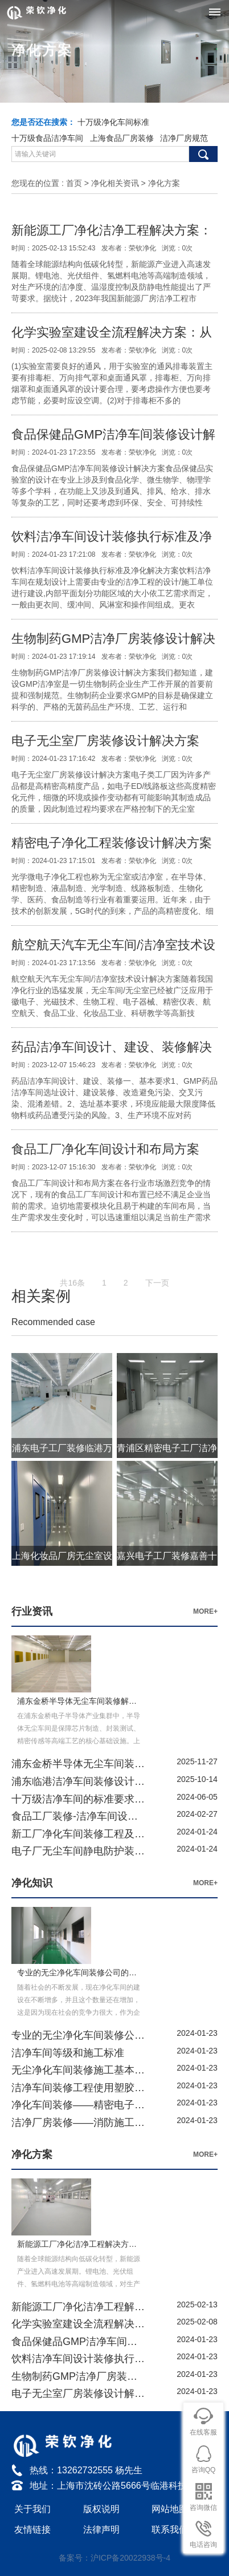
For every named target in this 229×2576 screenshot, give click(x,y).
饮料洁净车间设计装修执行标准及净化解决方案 (78, 2358)
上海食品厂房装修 (122, 138)
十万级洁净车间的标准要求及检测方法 (78, 1799)
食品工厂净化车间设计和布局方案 (105, 1149)
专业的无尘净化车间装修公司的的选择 (78, 2035)
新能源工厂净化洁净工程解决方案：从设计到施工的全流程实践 (78, 2306)
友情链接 (32, 2529)
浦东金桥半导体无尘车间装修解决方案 (78, 1763)
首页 (74, 183)
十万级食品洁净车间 (47, 138)
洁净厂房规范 (184, 138)
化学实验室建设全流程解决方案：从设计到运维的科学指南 (78, 2324)
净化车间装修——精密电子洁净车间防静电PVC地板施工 (78, 2105)
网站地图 (170, 2509)
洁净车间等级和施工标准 (67, 2053)
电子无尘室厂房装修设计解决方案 (105, 741)
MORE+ (205, 1611)
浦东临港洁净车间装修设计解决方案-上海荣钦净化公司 (78, 1781)
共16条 (72, 1293)
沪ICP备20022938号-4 (130, 2557)
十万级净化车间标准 (113, 122)
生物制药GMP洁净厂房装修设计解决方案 (78, 2376)
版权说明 (101, 2509)
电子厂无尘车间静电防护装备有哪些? (78, 1851)
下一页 (157, 1293)
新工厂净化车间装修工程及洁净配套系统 (78, 1834)
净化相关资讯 (115, 183)
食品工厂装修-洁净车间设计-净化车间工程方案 (78, 1816)
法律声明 (101, 2529)
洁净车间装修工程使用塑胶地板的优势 (78, 2087)
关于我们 (32, 2509)
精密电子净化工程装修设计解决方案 (111, 843)
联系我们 (170, 2529)
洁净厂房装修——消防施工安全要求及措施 (78, 2122)
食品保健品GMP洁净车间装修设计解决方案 (78, 2341)
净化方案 (164, 183)
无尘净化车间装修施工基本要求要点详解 (78, 2070)
